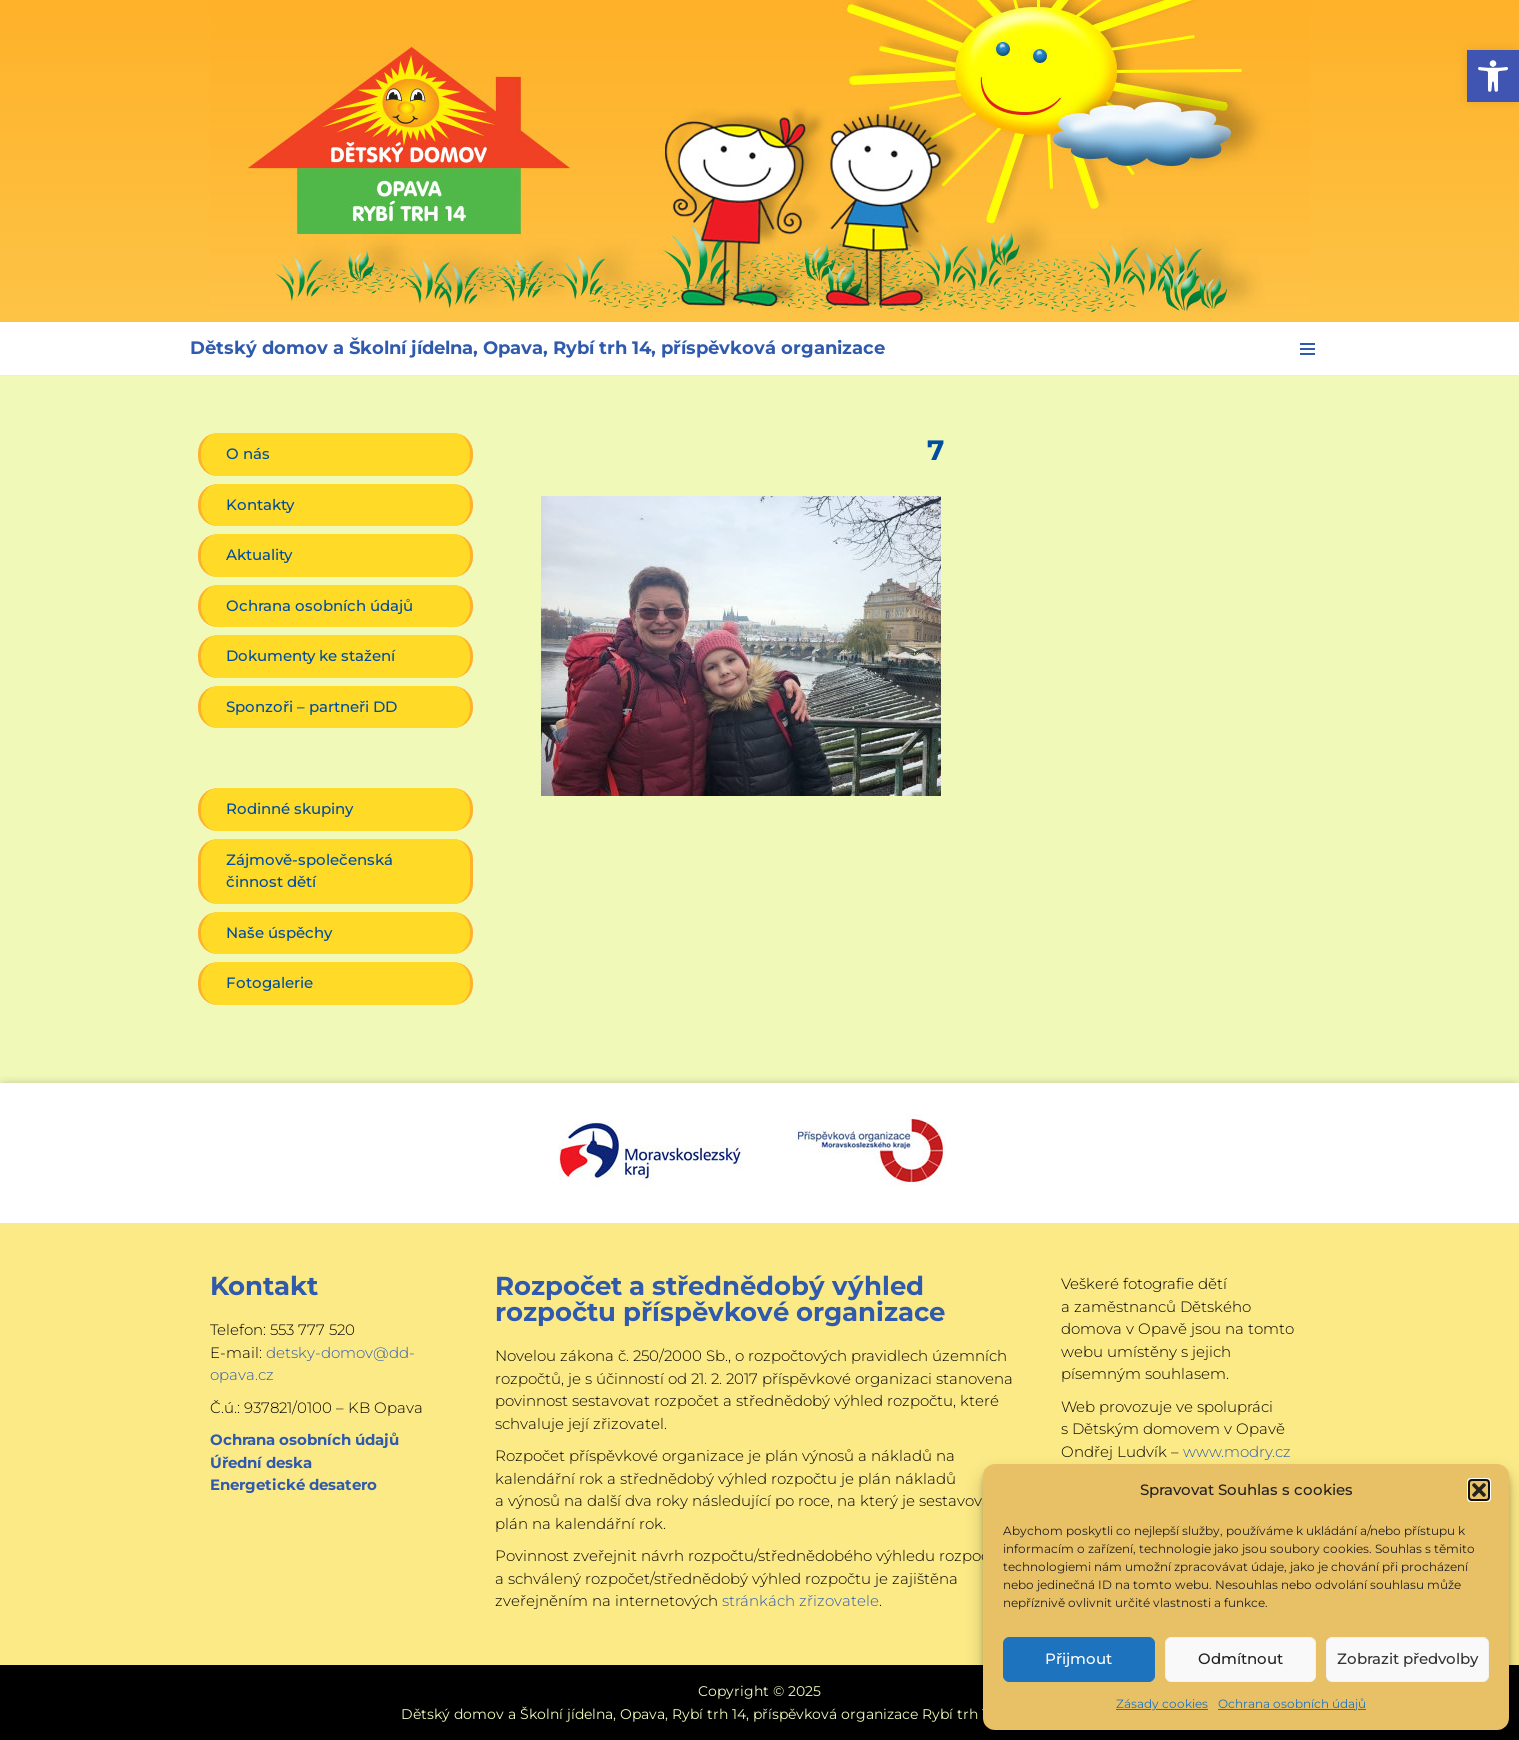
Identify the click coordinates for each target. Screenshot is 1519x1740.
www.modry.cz (1237, 1451)
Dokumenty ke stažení (310, 655)
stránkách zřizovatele (800, 1600)
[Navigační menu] (1307, 349)
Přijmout (1078, 1658)
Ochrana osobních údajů (1292, 1703)
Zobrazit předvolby (1407, 1658)
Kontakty (260, 504)
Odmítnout (1240, 1658)
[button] (1493, 76)
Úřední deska (261, 1462)
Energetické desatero (293, 1484)
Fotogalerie (269, 982)
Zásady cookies (1162, 1703)
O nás (248, 453)
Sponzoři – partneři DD (311, 706)
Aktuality (259, 554)
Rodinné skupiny (289, 808)
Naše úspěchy (279, 932)
